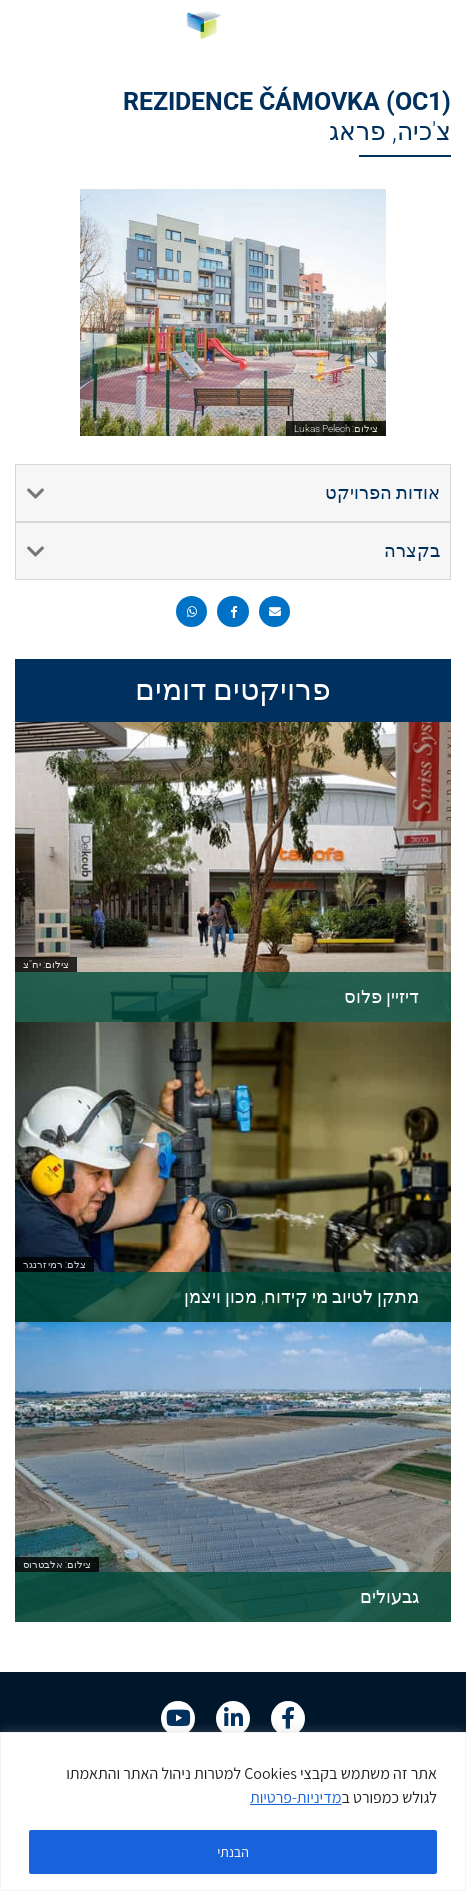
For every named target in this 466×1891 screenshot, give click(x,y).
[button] (428, 29)
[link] (233, 29)
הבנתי (233, 1852)
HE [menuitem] (38, 28)
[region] (233, 1811)
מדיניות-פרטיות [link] (295, 1797)
